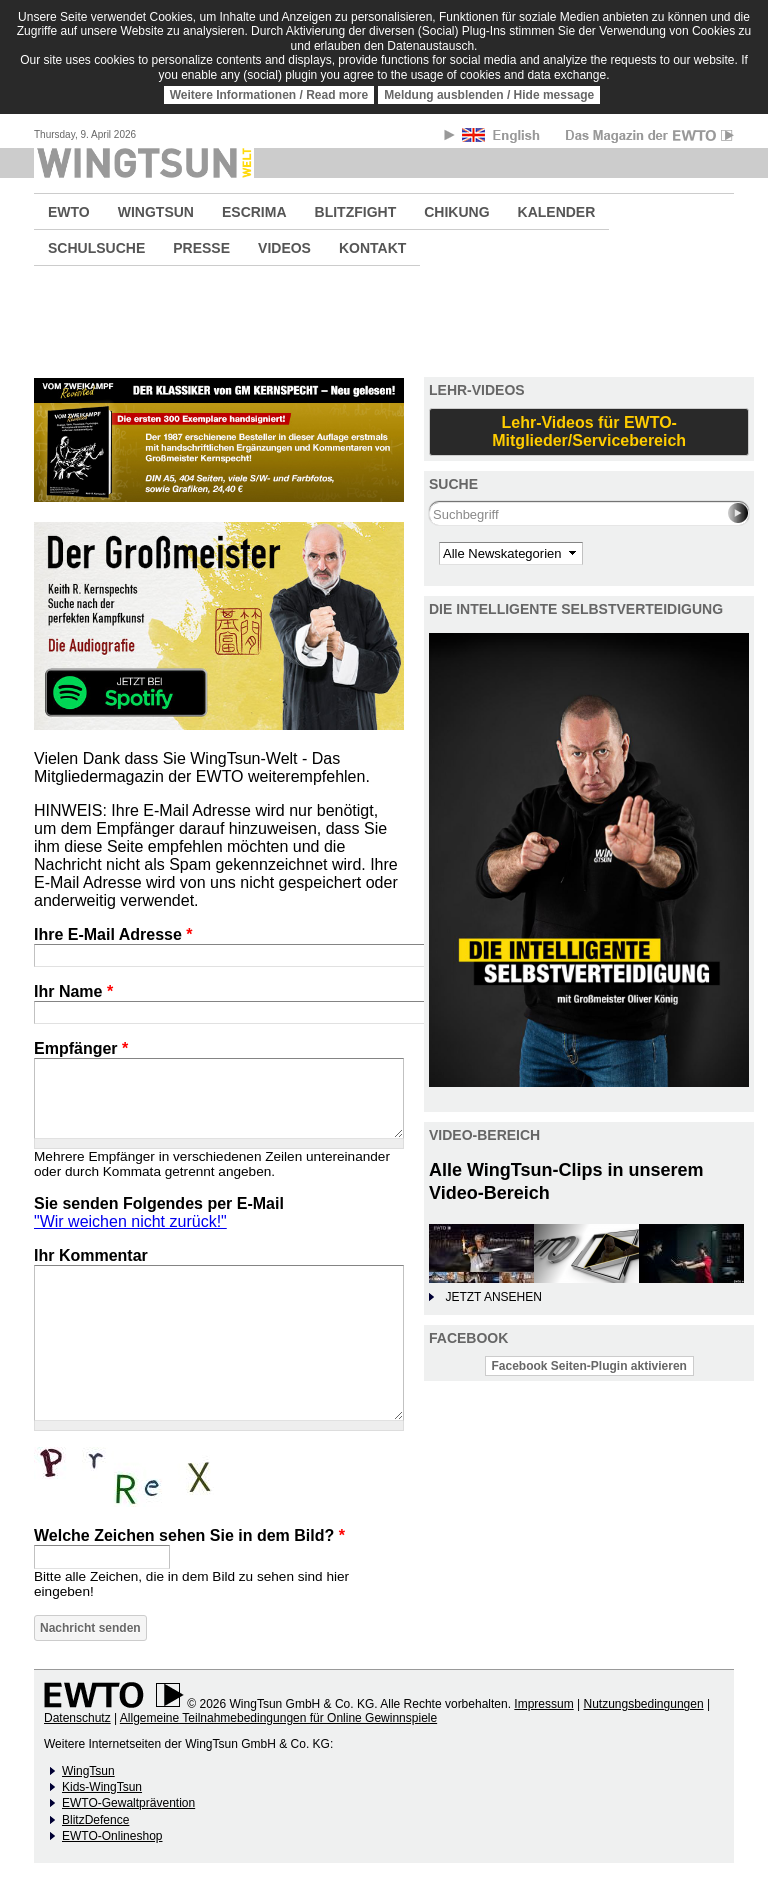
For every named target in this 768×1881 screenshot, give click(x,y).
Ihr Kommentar (91, 1255)
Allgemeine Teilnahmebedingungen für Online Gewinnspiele (278, 1718)
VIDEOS (284, 248)
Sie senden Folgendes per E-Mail (159, 1203)
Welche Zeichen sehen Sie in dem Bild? (189, 1535)
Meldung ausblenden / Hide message (489, 95)
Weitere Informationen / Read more (269, 95)
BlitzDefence (95, 1820)
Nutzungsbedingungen (643, 1704)
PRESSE (201, 248)
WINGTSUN (156, 212)
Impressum (543, 1704)
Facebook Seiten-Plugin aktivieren (589, 1366)
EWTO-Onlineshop (112, 1836)
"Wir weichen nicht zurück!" (130, 1221)
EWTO (69, 212)
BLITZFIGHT (356, 212)
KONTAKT (372, 248)
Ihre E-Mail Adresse (113, 934)
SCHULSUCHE (96, 248)
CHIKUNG (456, 212)
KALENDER (557, 212)
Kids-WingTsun (102, 1787)
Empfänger (81, 1048)
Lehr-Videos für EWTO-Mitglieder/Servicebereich (589, 431)
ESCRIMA (254, 212)
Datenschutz (77, 1718)
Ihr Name (73, 991)
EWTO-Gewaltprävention (128, 1803)
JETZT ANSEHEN (493, 1297)
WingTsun (88, 1771)
